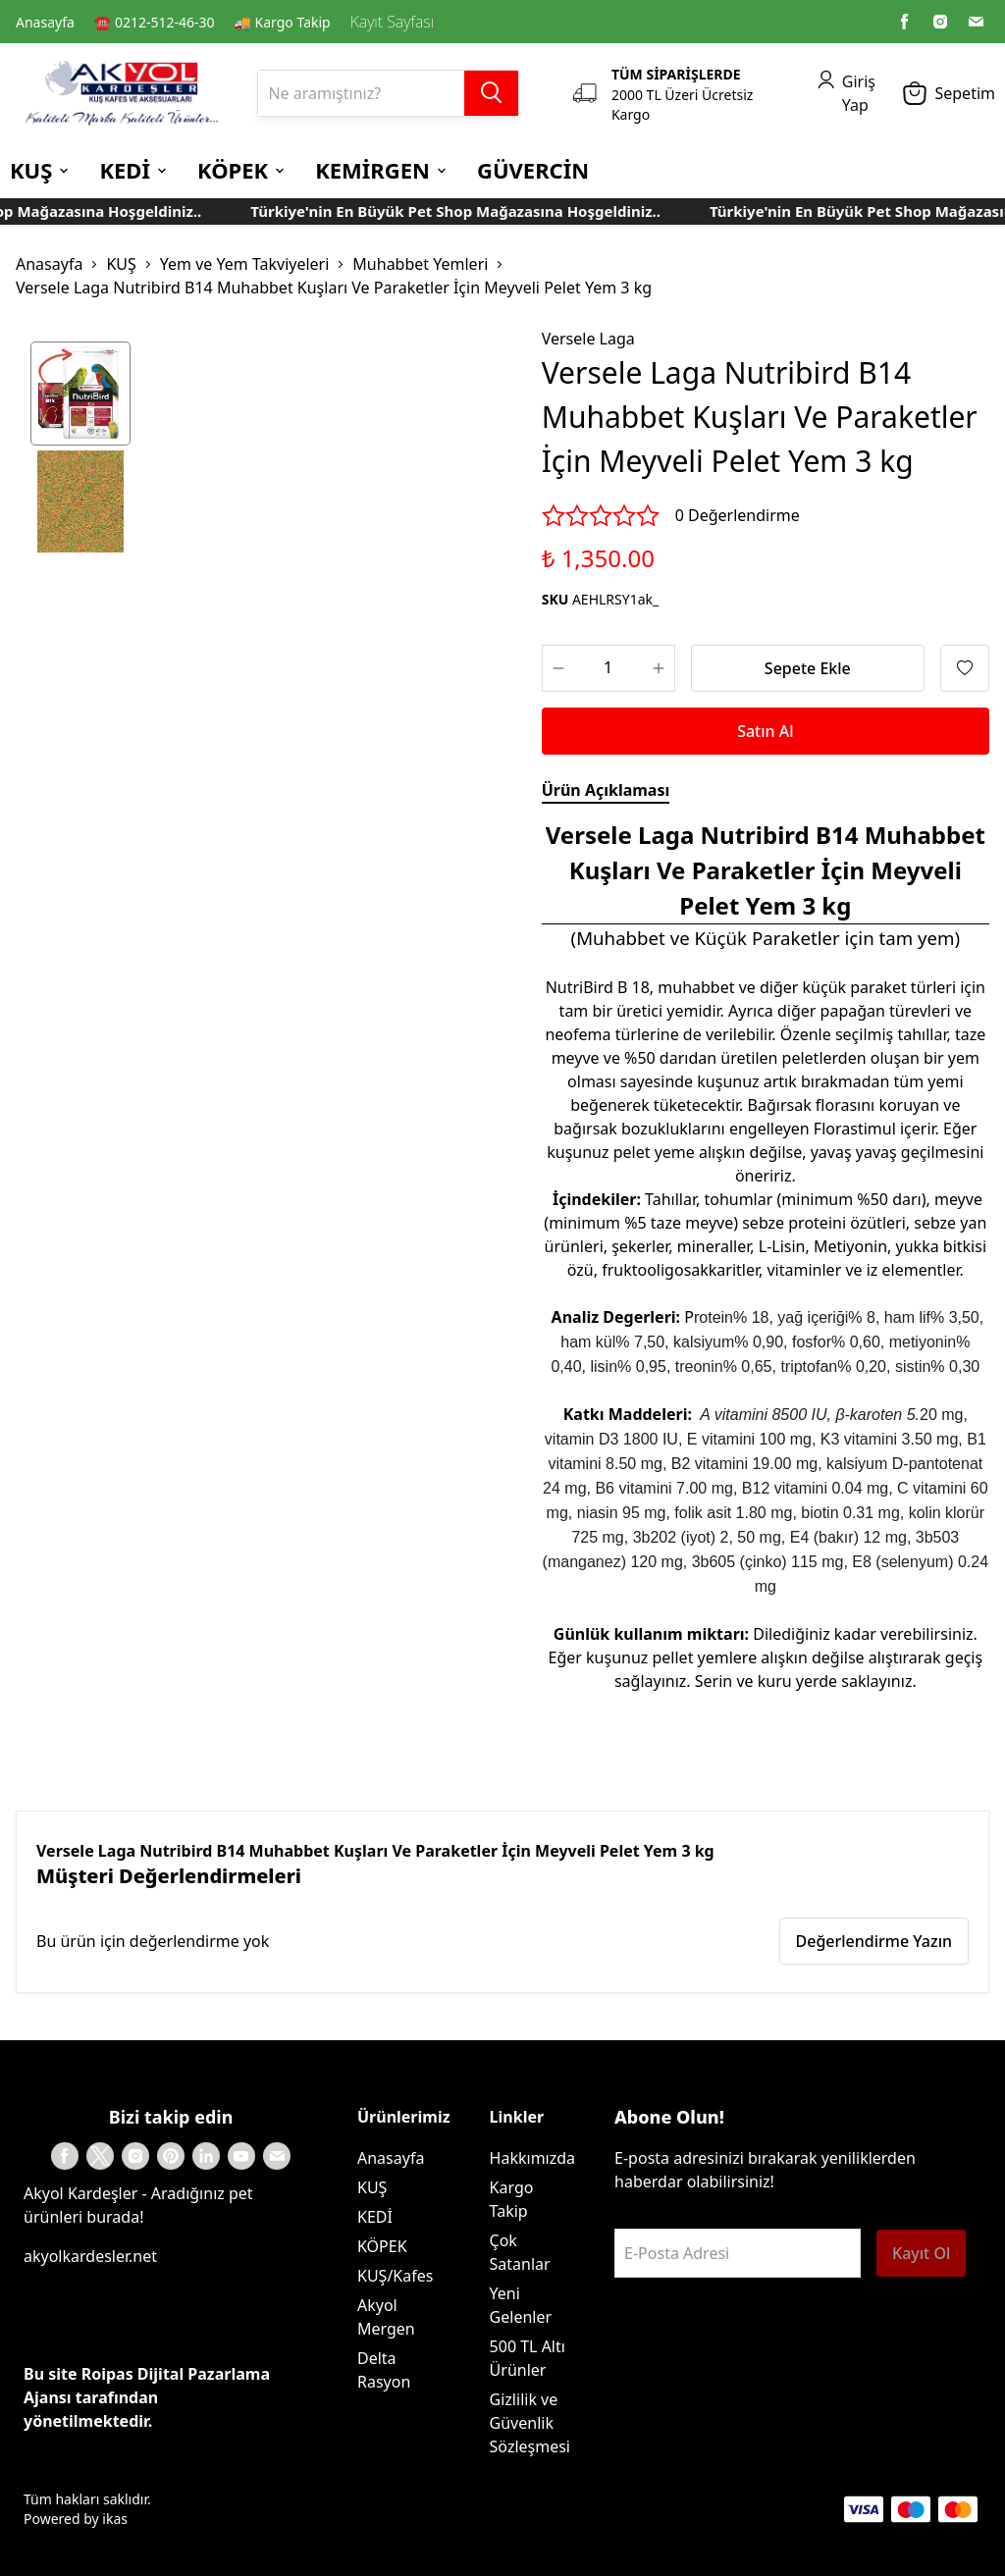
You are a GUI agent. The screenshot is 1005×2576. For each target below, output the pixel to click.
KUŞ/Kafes (395, 2276)
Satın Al (765, 731)
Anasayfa (45, 22)
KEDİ (375, 2217)
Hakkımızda (532, 2158)
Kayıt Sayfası (392, 21)
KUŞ (120, 264)
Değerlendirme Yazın (874, 1941)
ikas (115, 2518)
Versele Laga (588, 338)
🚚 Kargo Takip (283, 22)
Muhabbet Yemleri (420, 264)
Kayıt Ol (921, 2253)
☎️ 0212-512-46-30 (154, 22)
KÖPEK (382, 2246)
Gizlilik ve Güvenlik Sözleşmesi (530, 2423)
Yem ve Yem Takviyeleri (245, 264)
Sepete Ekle (808, 668)
